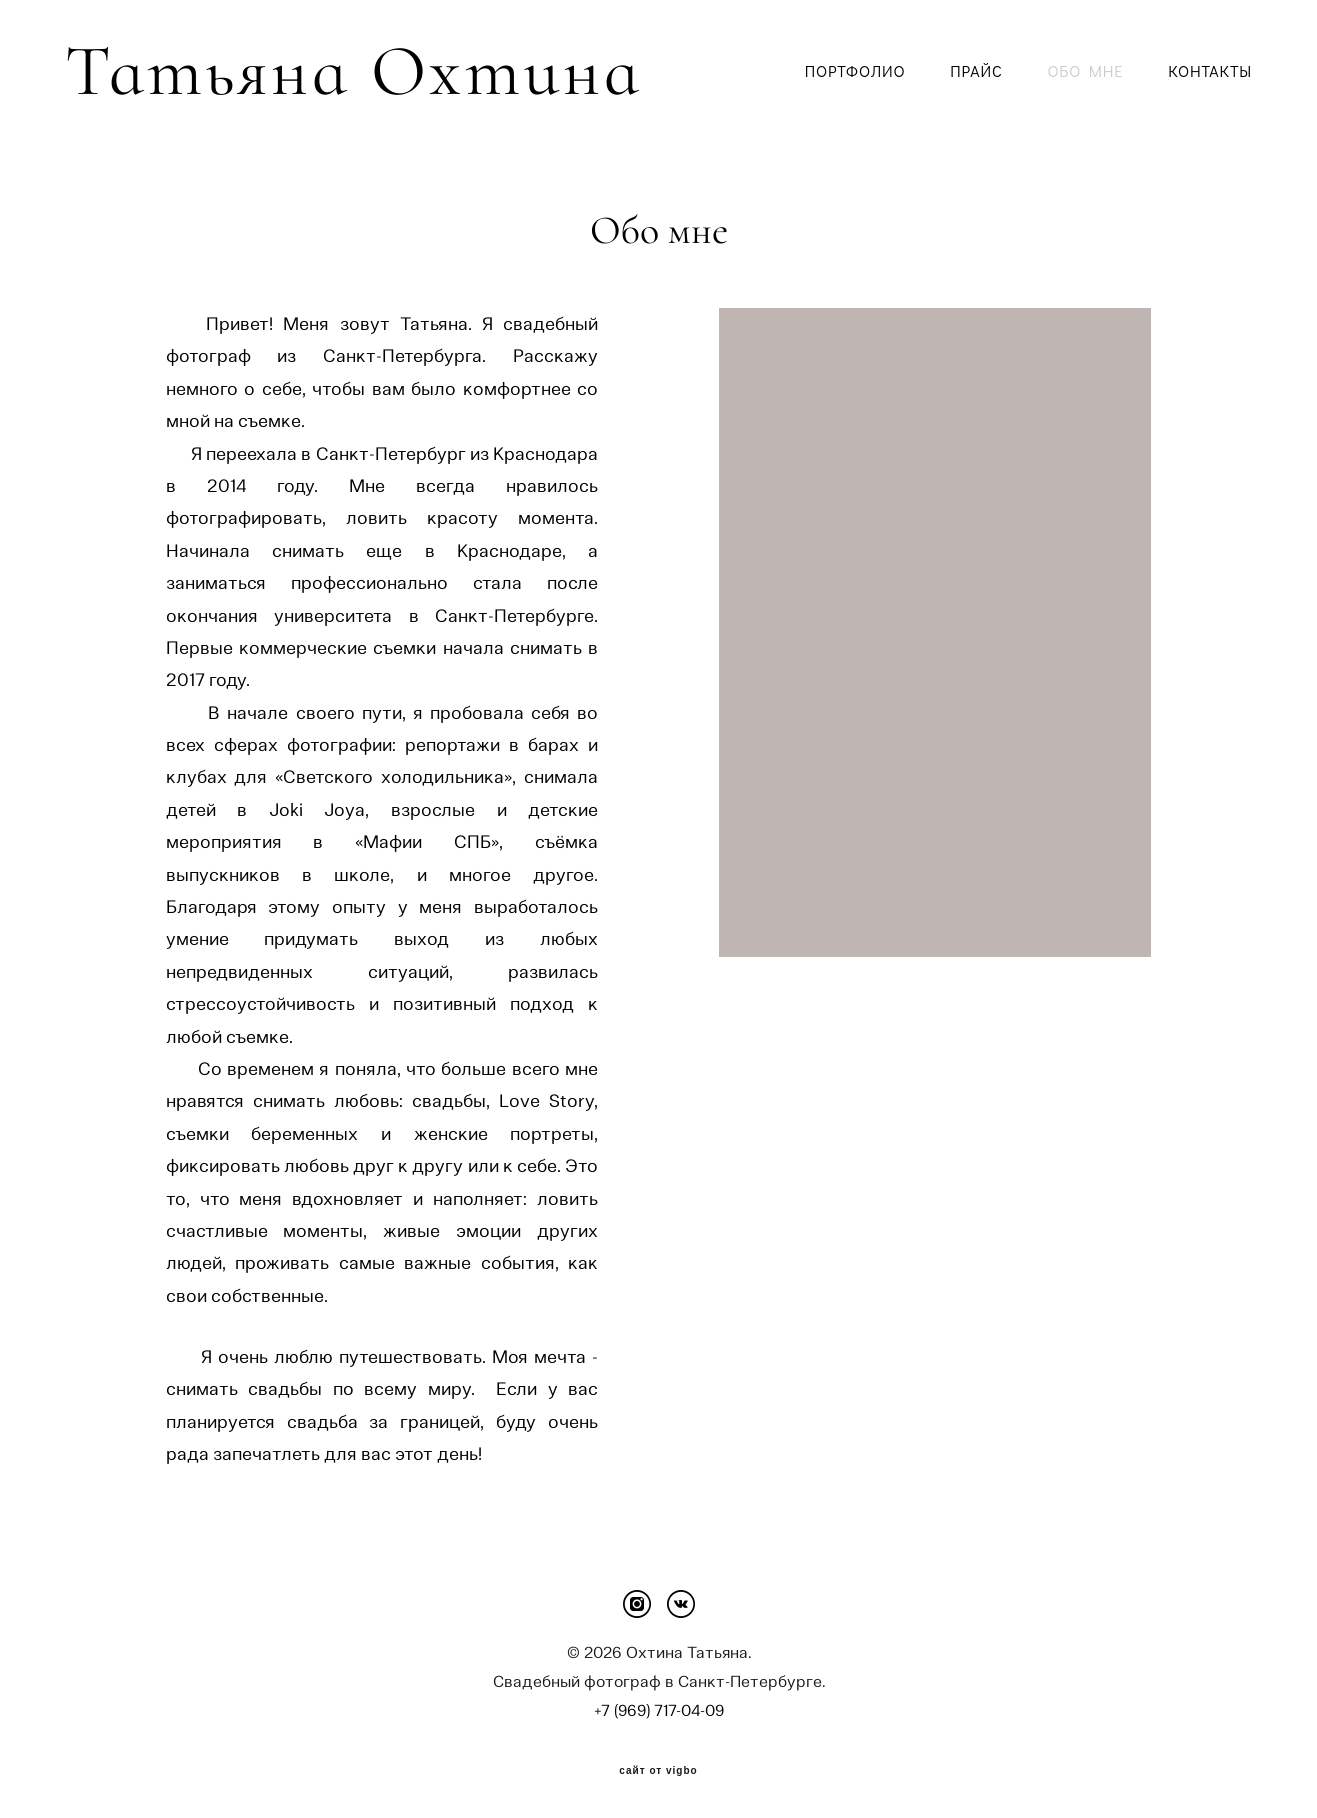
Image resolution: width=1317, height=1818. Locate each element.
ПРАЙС (976, 71)
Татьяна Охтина (275, 71)
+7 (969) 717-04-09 (659, 1710)
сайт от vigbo (658, 1771)
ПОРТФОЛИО (855, 71)
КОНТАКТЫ (1210, 71)
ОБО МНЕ (1085, 71)
